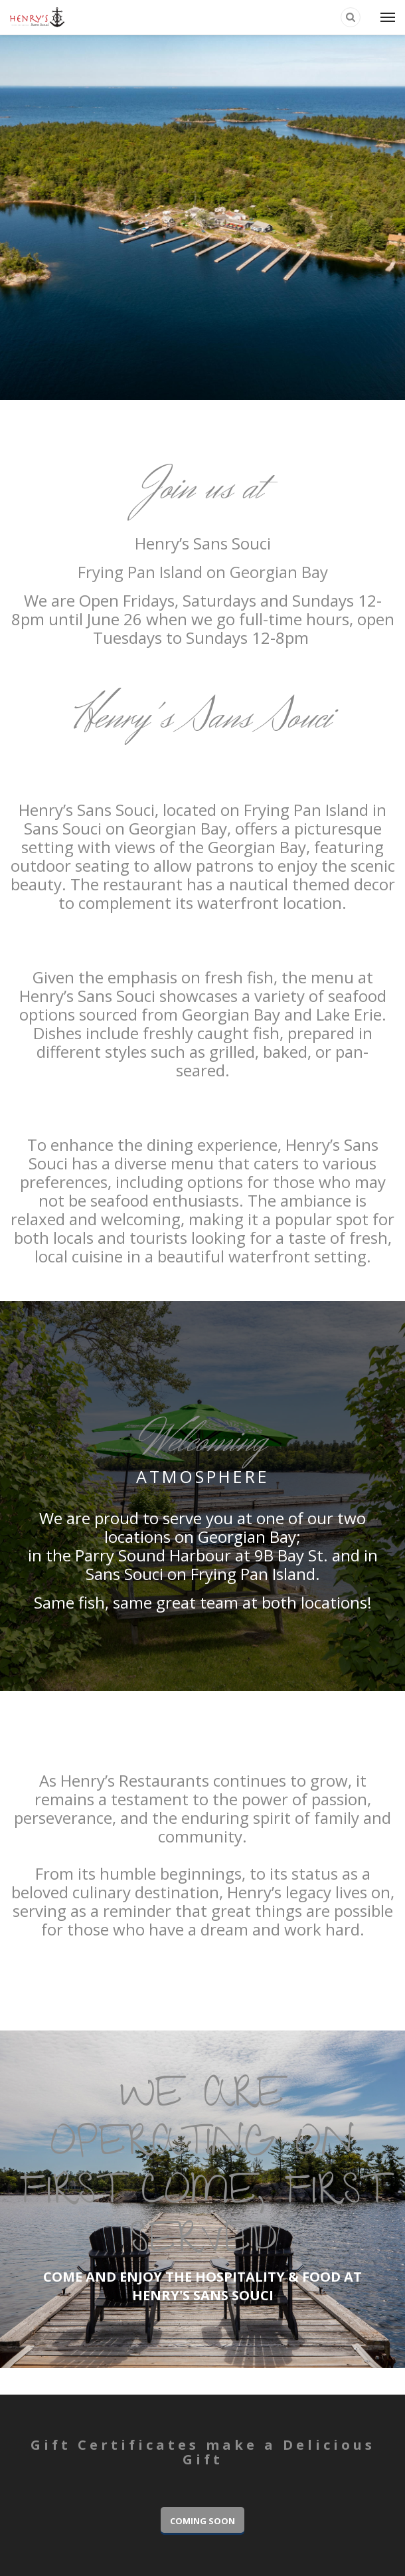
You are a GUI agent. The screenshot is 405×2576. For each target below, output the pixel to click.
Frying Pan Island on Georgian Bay (203, 572)
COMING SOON (202, 2521)
